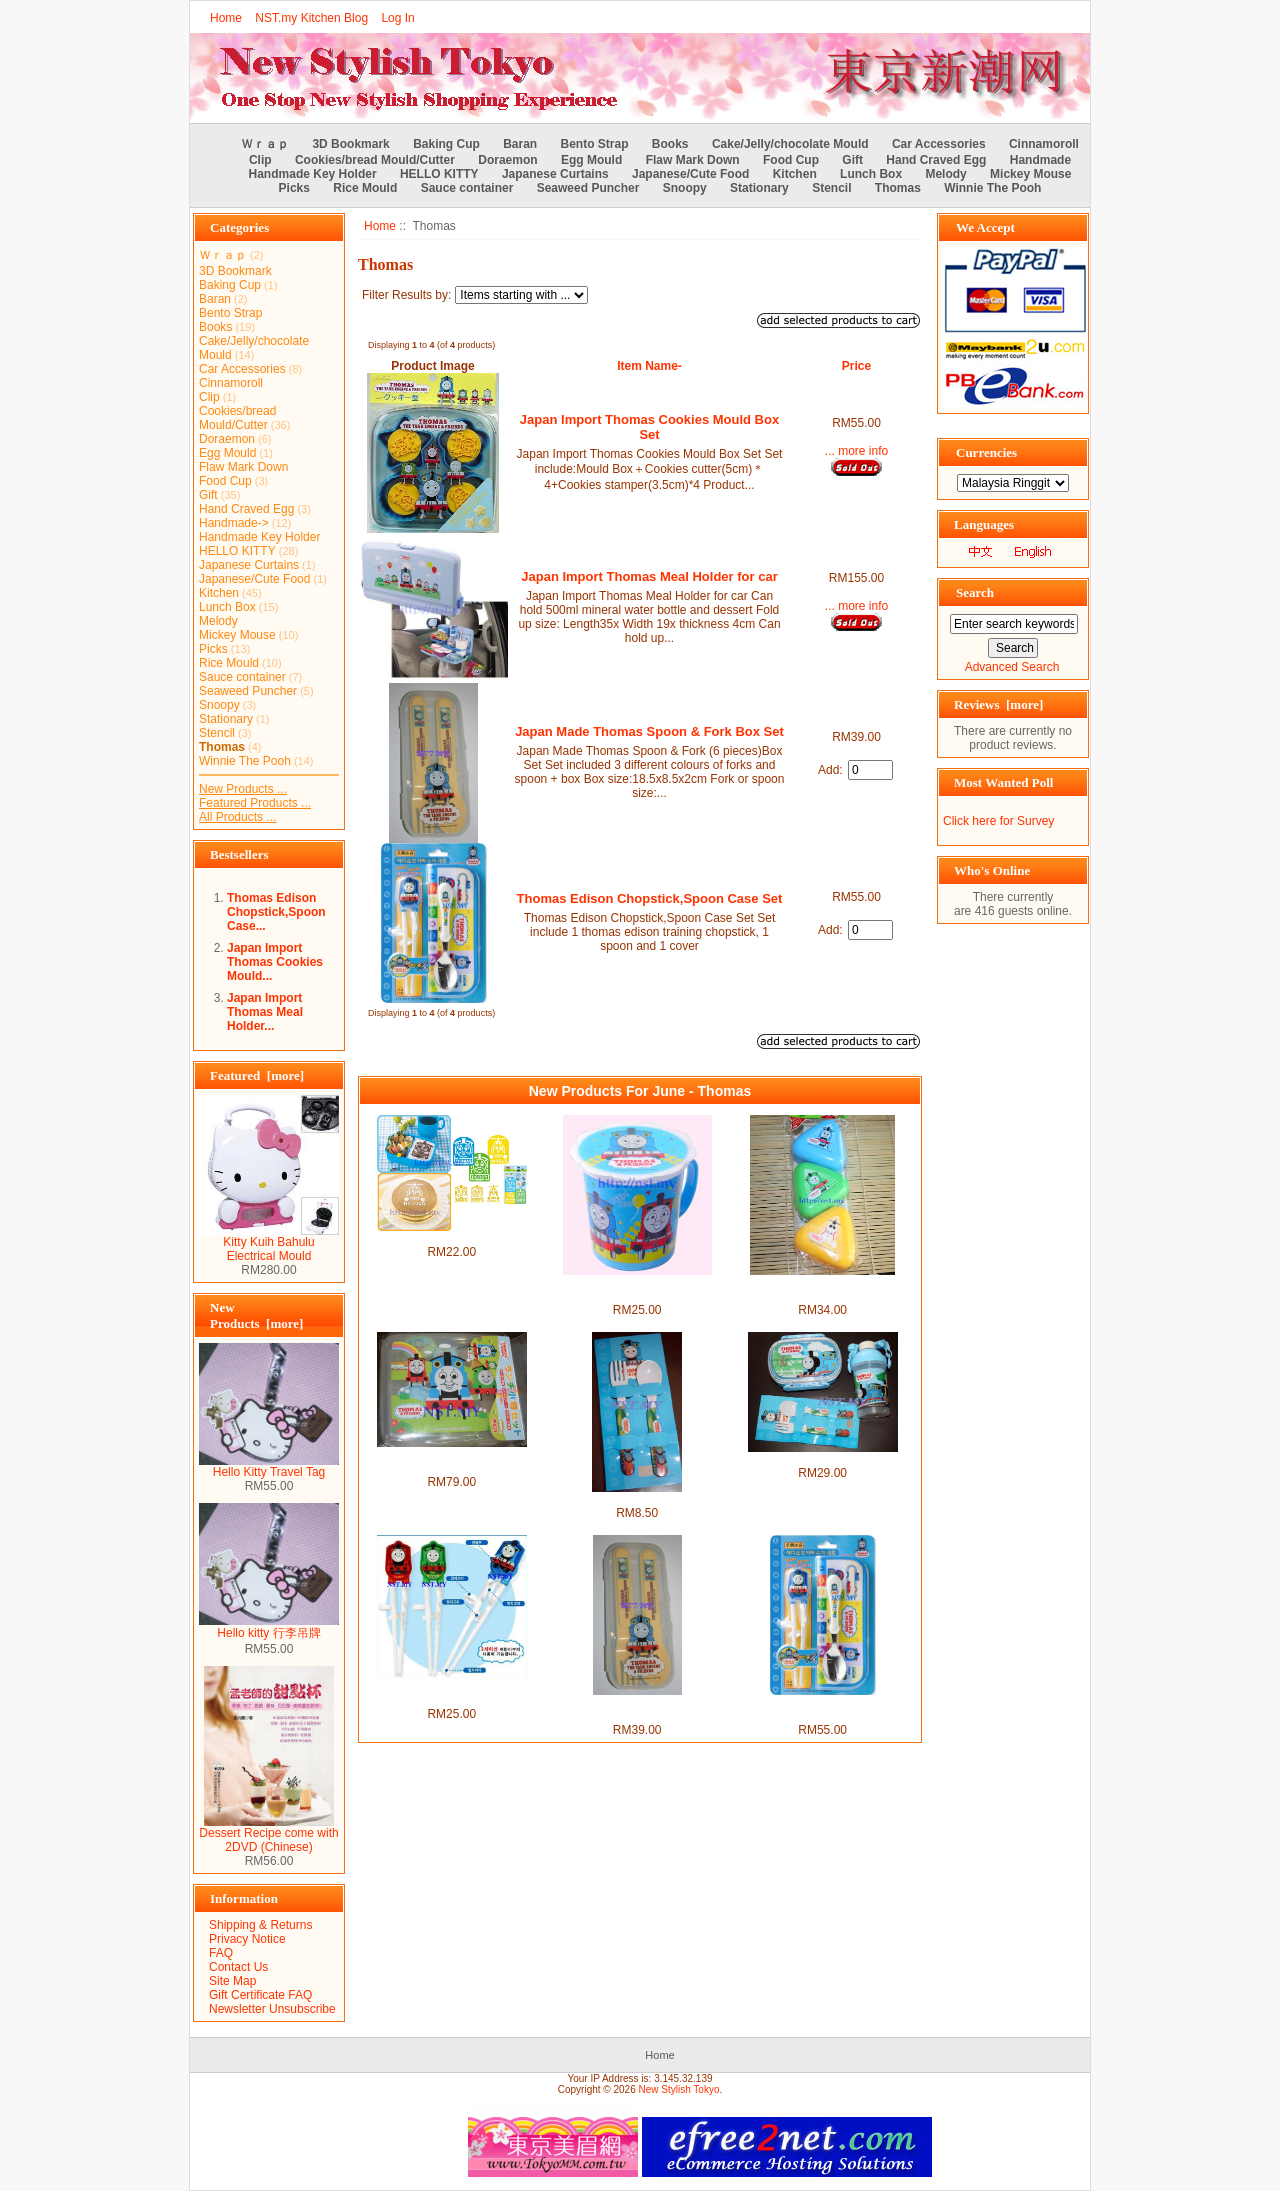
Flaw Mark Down (693, 160)
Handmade (1040, 160)
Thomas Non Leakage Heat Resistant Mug (636, 1289)
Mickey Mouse (1030, 174)
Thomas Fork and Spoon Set (637, 1499)
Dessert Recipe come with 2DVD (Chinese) (268, 1834)
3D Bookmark (350, 144)
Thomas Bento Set (822, 1459)
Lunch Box (871, 174)
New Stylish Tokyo (679, 2089)
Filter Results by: (406, 295)
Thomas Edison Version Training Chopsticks (452, 1693)
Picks (294, 188)
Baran (520, 144)
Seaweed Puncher (588, 188)
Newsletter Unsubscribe (272, 2009)
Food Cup (791, 160)
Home (226, 18)
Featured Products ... (255, 803)
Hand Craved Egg (936, 160)
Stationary (759, 188)
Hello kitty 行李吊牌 (269, 1627)
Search (975, 592)
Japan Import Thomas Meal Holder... (265, 1012)
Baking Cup (446, 144)
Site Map (232, 1981)
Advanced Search (1012, 667)
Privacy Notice (247, 1939)
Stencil (831, 188)
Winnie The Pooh (992, 188)
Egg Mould (591, 160)
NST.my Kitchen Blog (311, 18)
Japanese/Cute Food (690, 174)
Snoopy (685, 188)
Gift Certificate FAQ (260, 1995)
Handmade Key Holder (313, 174)
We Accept (985, 227)
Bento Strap (595, 144)
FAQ (221, 1953)
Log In (397, 18)
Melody (945, 174)
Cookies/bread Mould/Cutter (375, 160)
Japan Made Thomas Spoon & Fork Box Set (649, 731)
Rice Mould (365, 188)
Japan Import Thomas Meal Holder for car (649, 576)
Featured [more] (257, 1075)
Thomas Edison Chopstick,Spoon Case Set (650, 898)
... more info (856, 451)
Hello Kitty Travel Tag (269, 1466)
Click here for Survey (998, 821)
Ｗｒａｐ (265, 144)
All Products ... (237, 817)
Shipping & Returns (260, 1925)
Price (856, 366)
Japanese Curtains (555, 174)
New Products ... (243, 789)
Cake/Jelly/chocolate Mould (790, 144)
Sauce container (467, 188)
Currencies (986, 452)
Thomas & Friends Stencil (451, 1238)
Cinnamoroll (1044, 144)
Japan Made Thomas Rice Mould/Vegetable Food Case (822, 1289)
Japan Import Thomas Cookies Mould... (275, 962)
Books (670, 144)
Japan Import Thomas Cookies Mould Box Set (649, 427)
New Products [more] (256, 1315)
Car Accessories (939, 144)
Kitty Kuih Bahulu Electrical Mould (269, 1243)
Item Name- (649, 366)
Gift (852, 160)
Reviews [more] (998, 704)
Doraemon (507, 160)
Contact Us (238, 1967)
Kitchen (795, 174)
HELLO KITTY (439, 174)
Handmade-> (234, 523)
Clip (260, 160)
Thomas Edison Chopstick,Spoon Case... (276, 912)
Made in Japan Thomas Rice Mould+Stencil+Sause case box (451, 1461)
